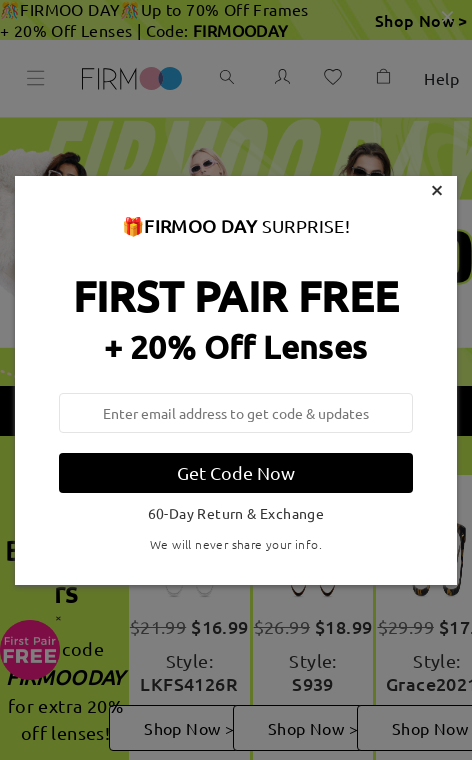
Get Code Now (236, 472)
